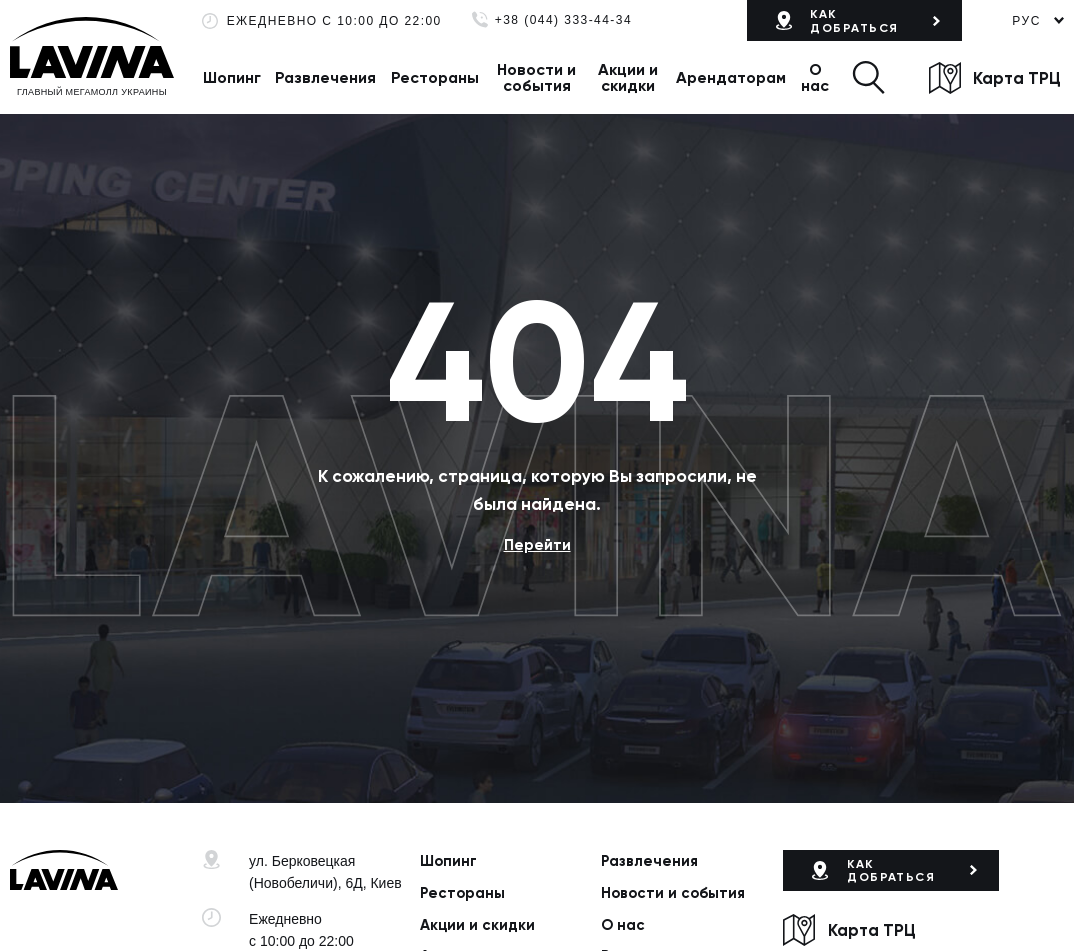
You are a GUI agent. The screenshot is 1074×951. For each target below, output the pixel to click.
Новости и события (536, 77)
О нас (815, 77)
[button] (868, 77)
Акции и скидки (628, 77)
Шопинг (232, 77)
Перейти (537, 545)
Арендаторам (731, 77)
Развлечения (325, 77)
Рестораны (435, 77)
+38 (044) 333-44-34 (563, 20)
